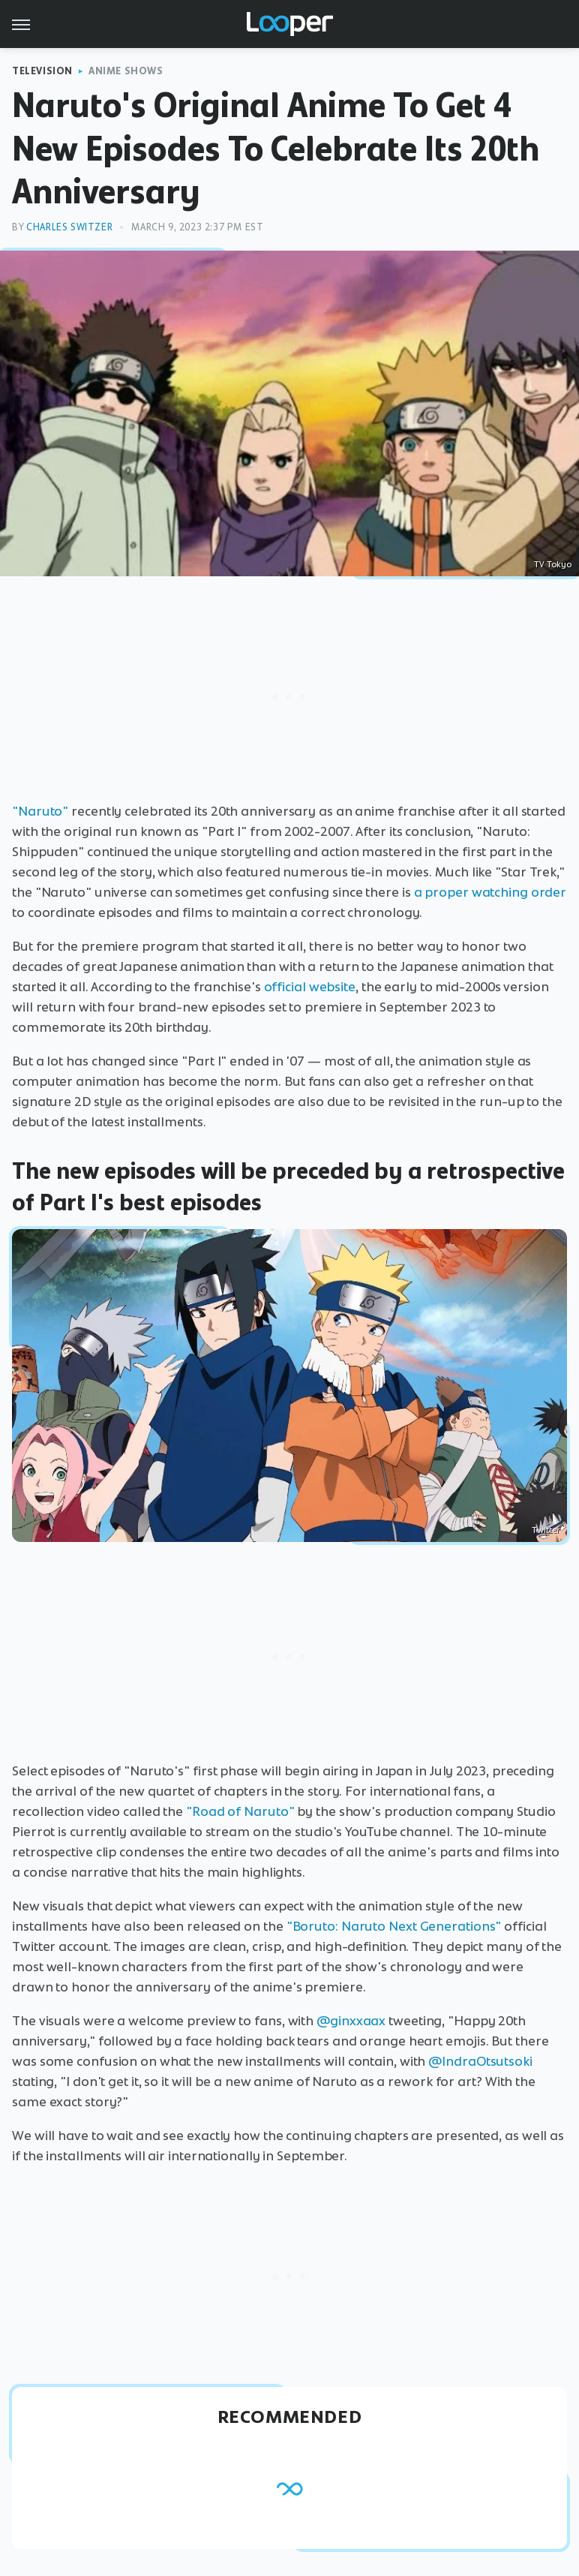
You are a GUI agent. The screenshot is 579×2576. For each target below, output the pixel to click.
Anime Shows (126, 71)
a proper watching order (490, 892)
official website (310, 987)
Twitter (546, 1529)
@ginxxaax (351, 2021)
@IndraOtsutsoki (480, 2061)
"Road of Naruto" (240, 1811)
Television (42, 71)
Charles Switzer (69, 227)
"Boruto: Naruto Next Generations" (394, 1926)
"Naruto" (40, 811)
